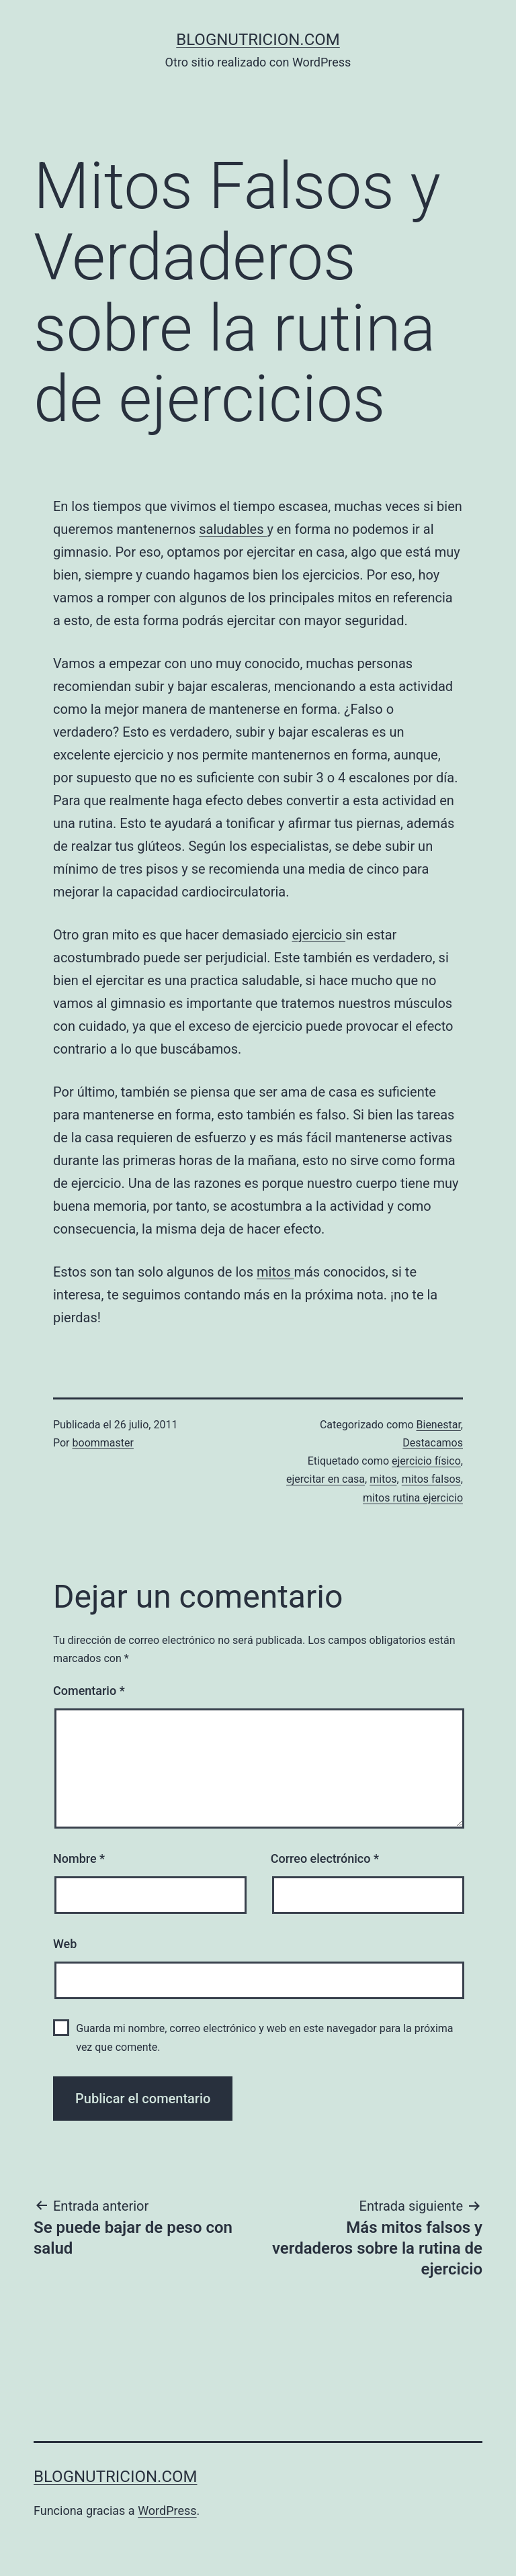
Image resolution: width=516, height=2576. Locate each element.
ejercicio (318, 935)
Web (65, 1944)
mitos (275, 1272)
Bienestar (439, 1424)
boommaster (103, 1442)
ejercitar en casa (325, 1479)
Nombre (79, 1858)
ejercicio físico (426, 1461)
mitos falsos (431, 1479)
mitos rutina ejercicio (413, 1497)
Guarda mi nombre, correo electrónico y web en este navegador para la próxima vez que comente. (264, 2037)
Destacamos (432, 1442)
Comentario (89, 1691)
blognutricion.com (258, 39)
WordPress (167, 2510)
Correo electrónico (325, 1858)
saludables (233, 529)
